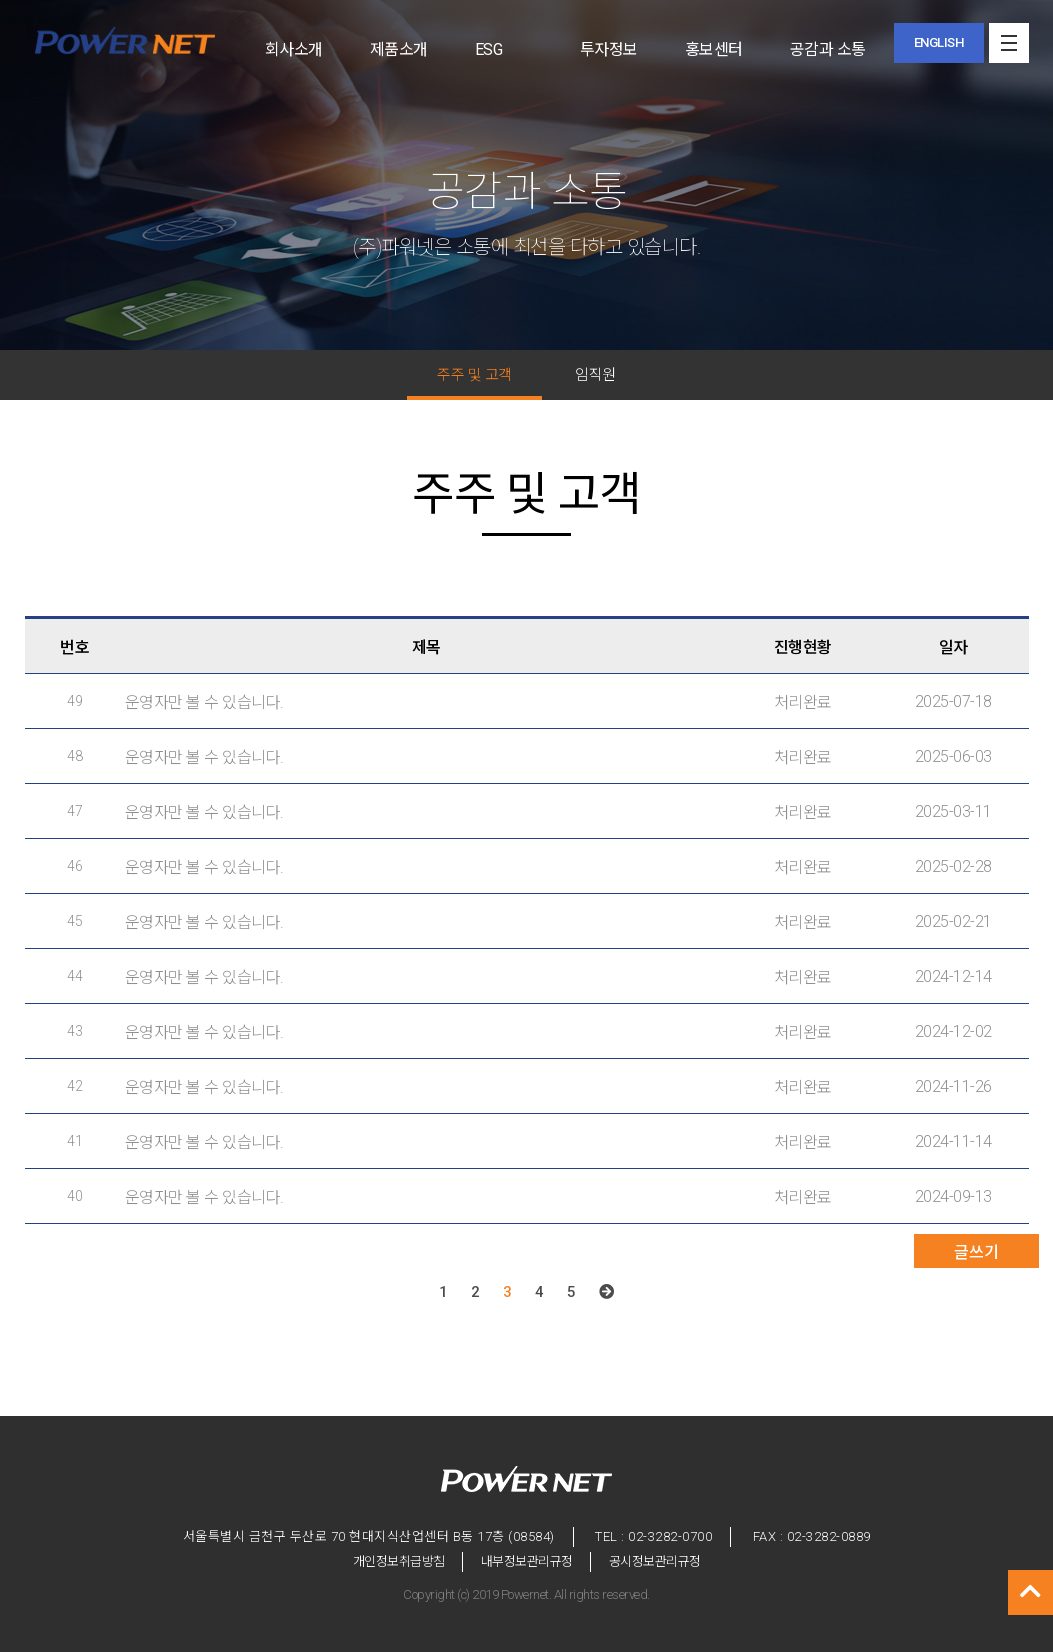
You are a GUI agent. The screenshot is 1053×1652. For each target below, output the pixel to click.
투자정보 (609, 49)
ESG (489, 49)
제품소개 (399, 49)
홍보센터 (714, 49)
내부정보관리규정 (527, 1561)
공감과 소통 (828, 49)
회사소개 (294, 49)
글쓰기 (976, 1252)
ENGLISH (939, 42)
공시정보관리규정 (655, 1561)
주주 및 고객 (474, 375)
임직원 (595, 375)
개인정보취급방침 (399, 1561)
